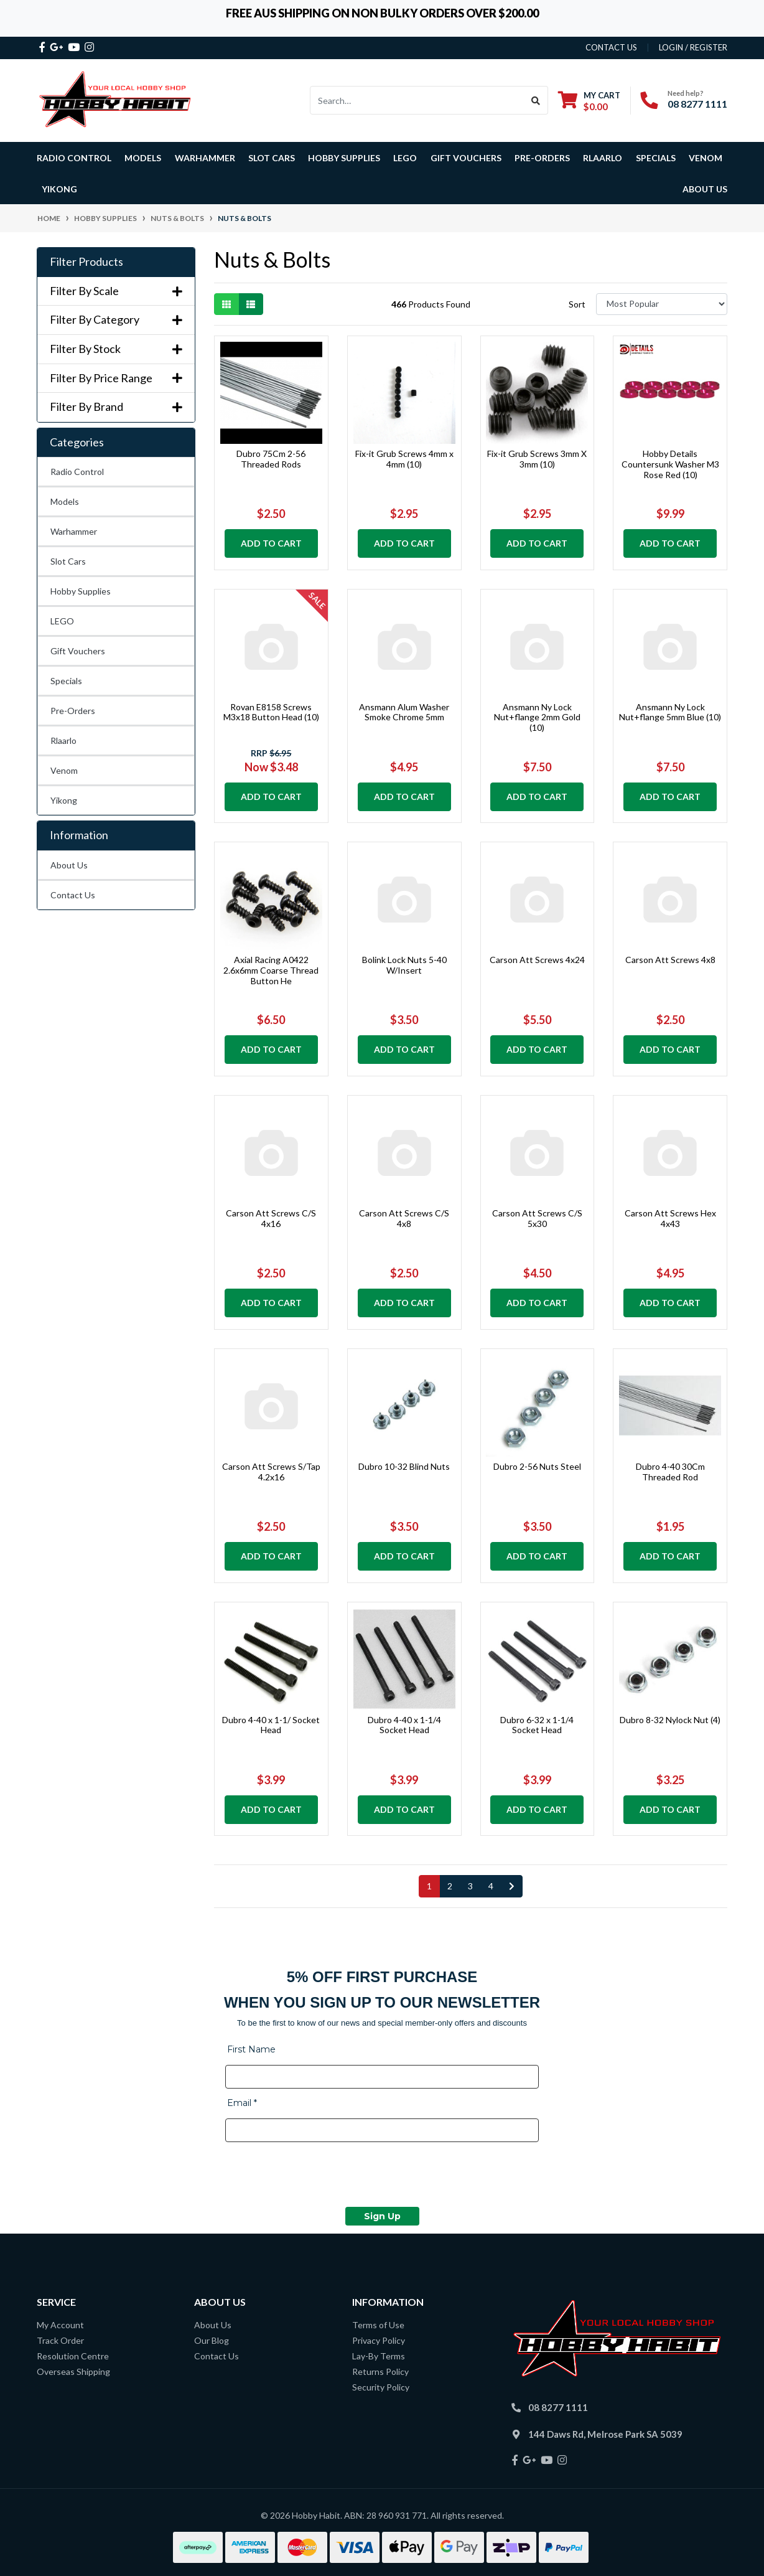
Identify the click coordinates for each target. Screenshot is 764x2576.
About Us (704, 189)
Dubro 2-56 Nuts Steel (537, 1466)
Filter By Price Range (116, 378)
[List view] (250, 304)
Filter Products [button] (86, 261)
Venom (705, 158)
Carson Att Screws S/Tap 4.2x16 (271, 1471)
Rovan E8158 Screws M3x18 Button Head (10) (271, 712)
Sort (577, 304)
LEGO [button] (405, 158)
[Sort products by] (661, 304)
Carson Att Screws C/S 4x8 (404, 1218)
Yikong (59, 189)
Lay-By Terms (378, 2356)
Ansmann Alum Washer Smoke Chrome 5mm (404, 712)
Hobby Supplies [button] (344, 158)
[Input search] (417, 100)
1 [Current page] (429, 1886)
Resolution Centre (73, 2356)
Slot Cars (68, 561)
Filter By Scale (116, 291)
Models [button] (142, 158)
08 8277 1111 (697, 104)
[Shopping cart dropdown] (589, 100)
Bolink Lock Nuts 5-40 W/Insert (404, 964)
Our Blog (211, 2340)
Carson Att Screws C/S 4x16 (271, 1218)
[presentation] (319, 2176)
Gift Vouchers (466, 158)
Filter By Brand (116, 406)
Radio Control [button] (74, 158)
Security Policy (380, 2387)
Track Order (60, 2340)
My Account (60, 2325)
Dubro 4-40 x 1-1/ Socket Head (271, 1725)
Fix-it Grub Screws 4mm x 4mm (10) (404, 458)
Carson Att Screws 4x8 (670, 959)
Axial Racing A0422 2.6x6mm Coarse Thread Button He (271, 970)
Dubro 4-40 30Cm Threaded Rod (670, 1471)
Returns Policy (380, 2371)
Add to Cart (271, 543)
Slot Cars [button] (271, 158)
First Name (251, 2049)
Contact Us (72, 895)
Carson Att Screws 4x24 (537, 959)
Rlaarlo (602, 158)
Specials (66, 680)
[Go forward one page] (512, 1886)
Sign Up (382, 2216)
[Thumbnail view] (226, 304)
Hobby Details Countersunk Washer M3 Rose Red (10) (670, 464)
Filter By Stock (116, 348)
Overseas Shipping (73, 2371)
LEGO (62, 621)
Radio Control (77, 471)
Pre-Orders (542, 158)
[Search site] (536, 100)
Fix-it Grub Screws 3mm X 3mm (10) (537, 458)
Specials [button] (656, 158)
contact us (611, 47)
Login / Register (693, 47)
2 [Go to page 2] (449, 1886)
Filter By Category (116, 319)
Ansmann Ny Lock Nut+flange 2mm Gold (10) (537, 717)
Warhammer (205, 158)
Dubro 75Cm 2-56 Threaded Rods (270, 458)
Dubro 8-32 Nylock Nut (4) (670, 1719)
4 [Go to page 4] (490, 1886)
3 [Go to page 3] (470, 1886)
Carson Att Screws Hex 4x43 (670, 1218)
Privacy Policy (378, 2340)
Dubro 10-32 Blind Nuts (404, 1466)
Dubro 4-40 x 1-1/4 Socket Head (404, 1725)
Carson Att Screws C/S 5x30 (537, 1218)
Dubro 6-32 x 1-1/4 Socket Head (537, 1725)
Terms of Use (378, 2325)
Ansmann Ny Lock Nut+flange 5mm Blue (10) (670, 712)
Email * (242, 2102)
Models (64, 501)
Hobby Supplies (80, 591)
